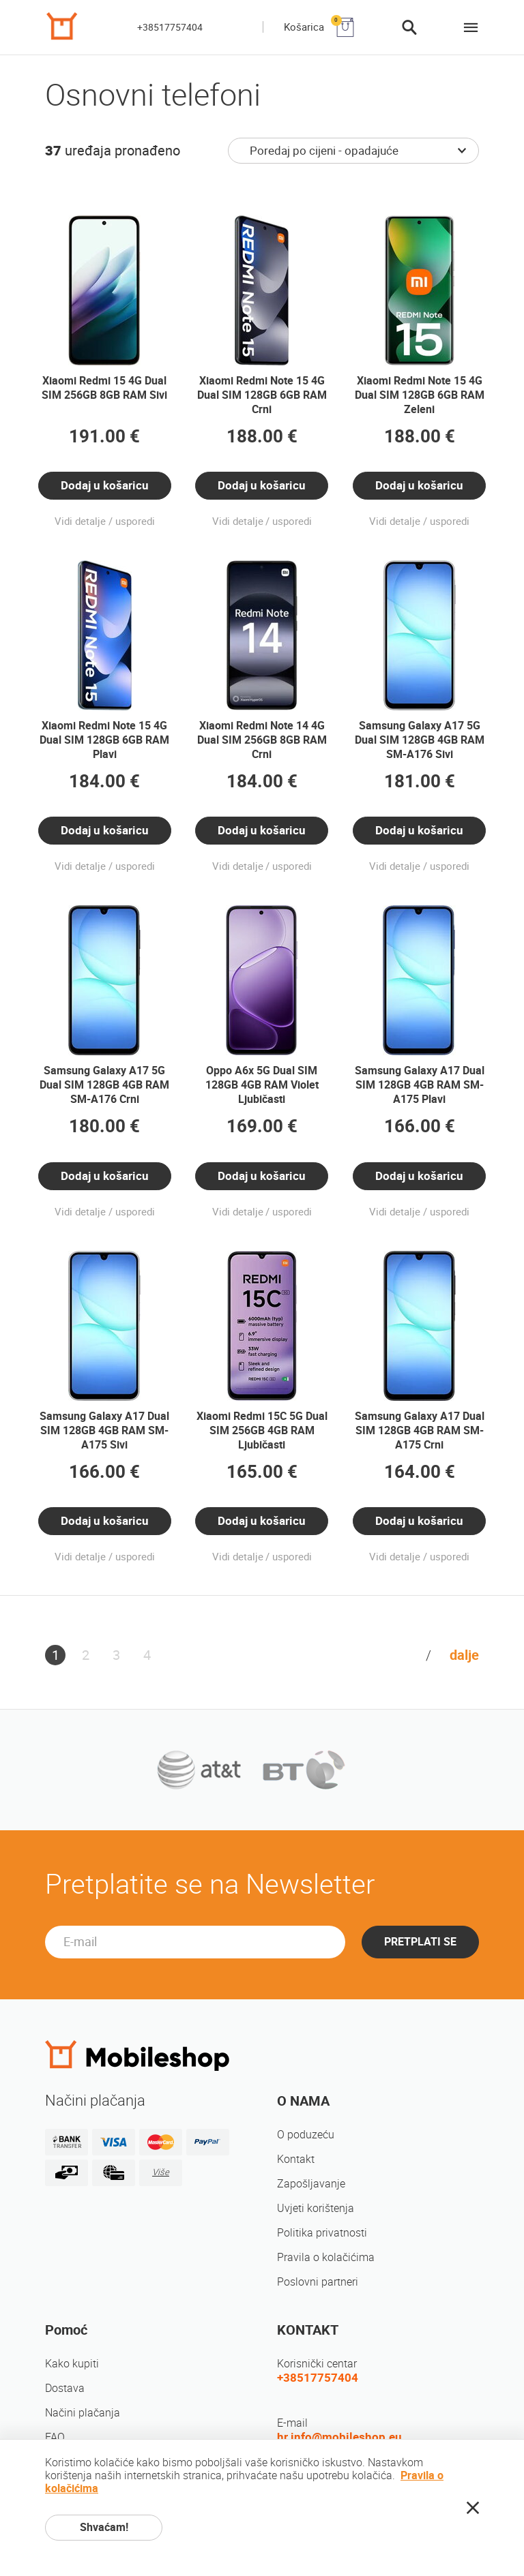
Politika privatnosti (322, 2232)
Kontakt (296, 2159)
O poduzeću (305, 2134)
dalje (464, 1655)
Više (160, 2172)
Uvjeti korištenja (315, 2208)
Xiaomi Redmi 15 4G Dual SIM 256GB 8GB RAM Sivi (104, 387)
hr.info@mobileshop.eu (339, 2437)
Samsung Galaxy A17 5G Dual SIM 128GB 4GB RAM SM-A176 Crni (104, 1085)
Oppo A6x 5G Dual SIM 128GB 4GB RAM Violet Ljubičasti (262, 1085)
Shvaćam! (104, 2527)
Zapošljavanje (311, 2183)
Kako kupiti (72, 2363)
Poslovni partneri (317, 2281)
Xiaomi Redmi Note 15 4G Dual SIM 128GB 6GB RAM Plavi (104, 740)
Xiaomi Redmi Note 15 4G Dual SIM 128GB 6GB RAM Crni (262, 395)
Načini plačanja (82, 2412)
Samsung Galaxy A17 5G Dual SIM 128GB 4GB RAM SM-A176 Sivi (419, 740)
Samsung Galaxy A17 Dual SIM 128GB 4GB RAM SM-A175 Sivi (104, 1430)
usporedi (135, 521)
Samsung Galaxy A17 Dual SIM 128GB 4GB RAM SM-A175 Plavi (419, 1085)
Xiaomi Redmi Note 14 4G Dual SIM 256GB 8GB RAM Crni (262, 740)
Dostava (65, 2388)
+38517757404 (170, 27)
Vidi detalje (80, 521)
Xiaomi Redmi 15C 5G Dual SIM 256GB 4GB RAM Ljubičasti (262, 1430)
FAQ (55, 2437)
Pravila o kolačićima (326, 2257)
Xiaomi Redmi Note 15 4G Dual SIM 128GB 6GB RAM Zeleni (419, 395)
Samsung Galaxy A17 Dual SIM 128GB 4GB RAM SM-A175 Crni (419, 1430)
